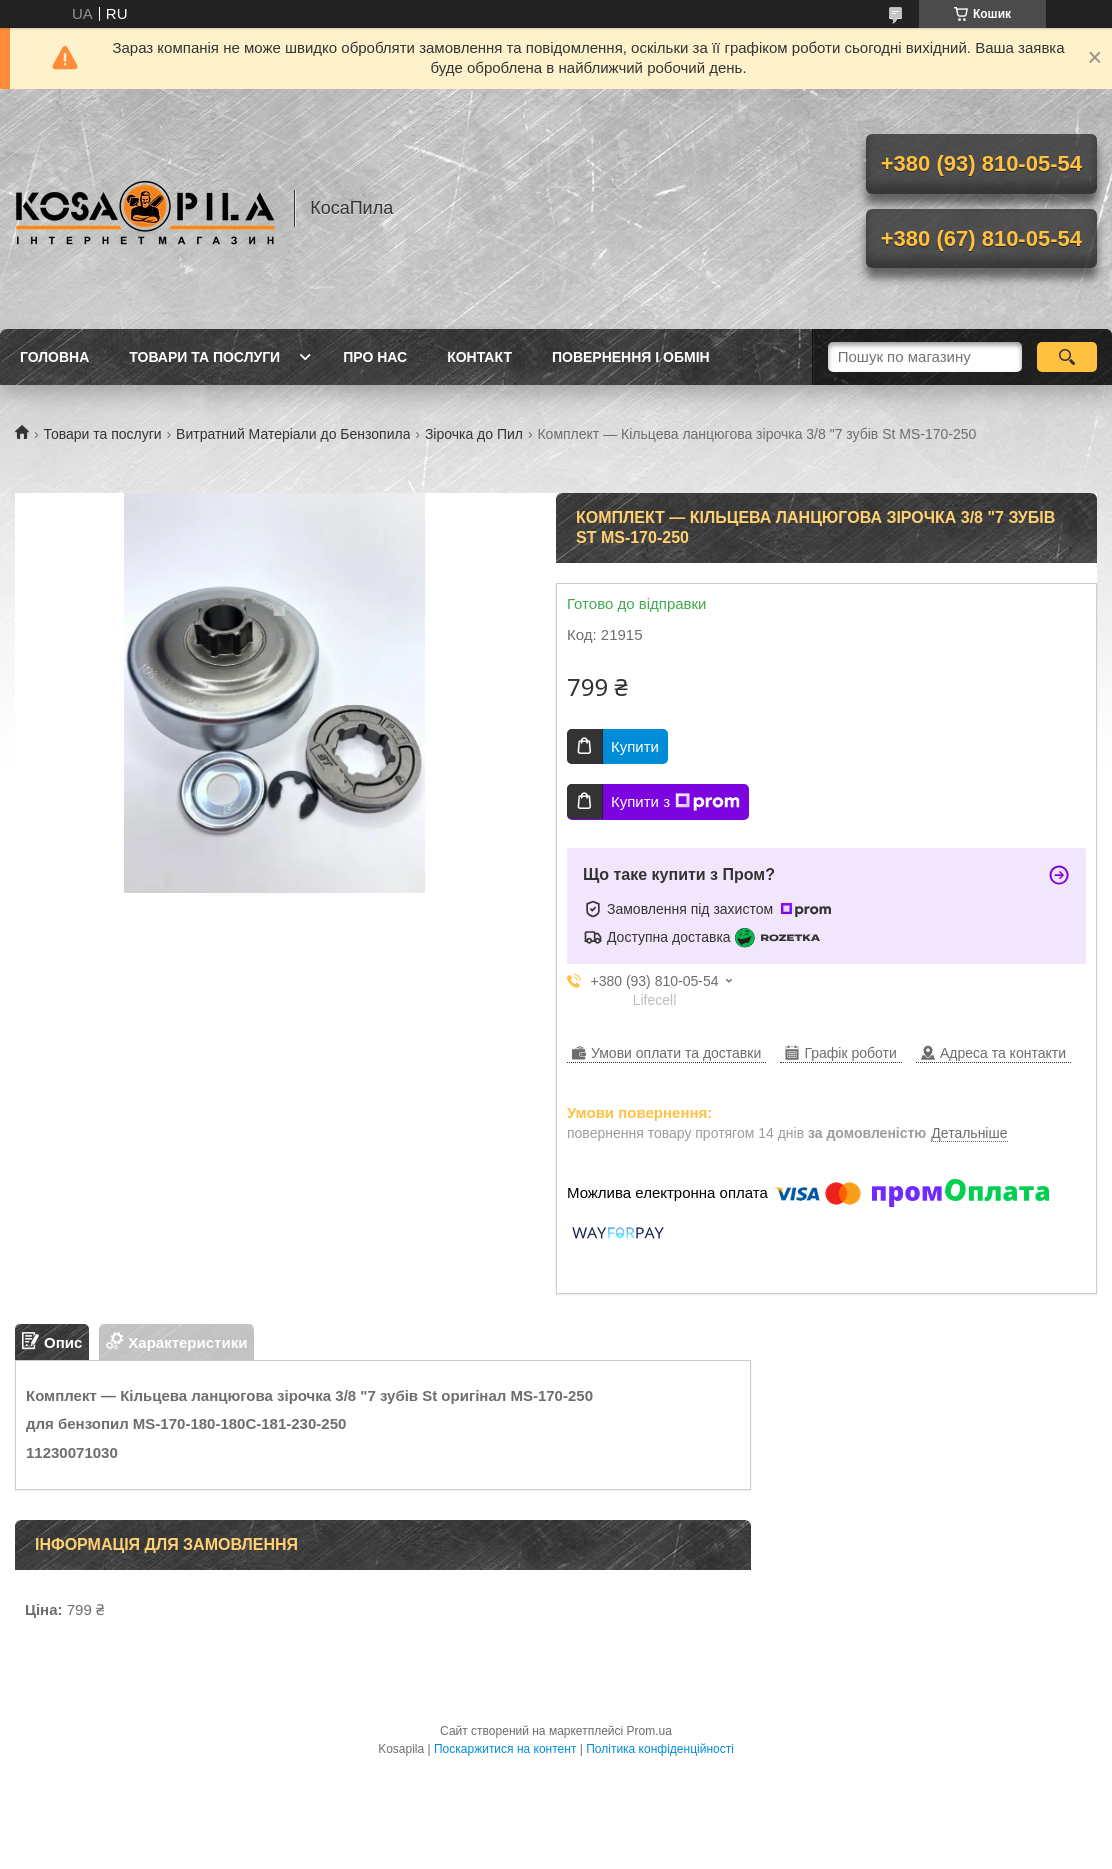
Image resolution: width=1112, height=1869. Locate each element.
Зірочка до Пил (474, 434)
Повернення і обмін (631, 357)
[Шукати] (1067, 357)
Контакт (479, 357)
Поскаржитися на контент (505, 1749)
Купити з (675, 802)
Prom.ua (649, 1731)
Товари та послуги (204, 357)
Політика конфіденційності (660, 1749)
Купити (635, 746)
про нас (375, 357)
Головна (54, 357)
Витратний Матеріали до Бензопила (293, 434)
